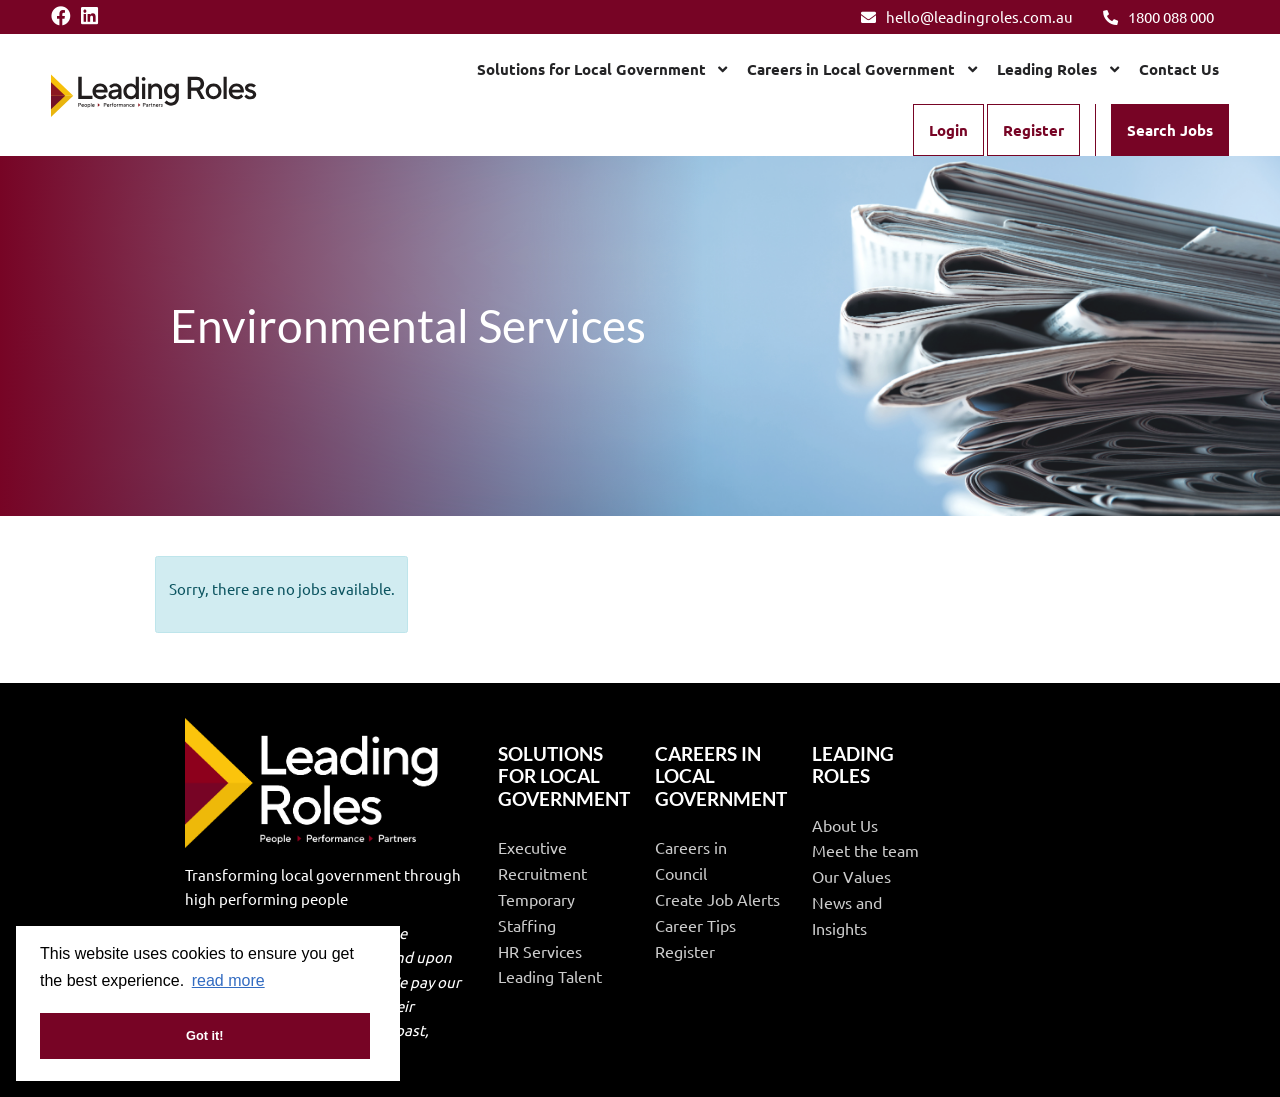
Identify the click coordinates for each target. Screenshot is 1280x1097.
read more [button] (228, 980)
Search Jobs (1170, 130)
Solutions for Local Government (591, 69)
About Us (845, 825)
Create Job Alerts (717, 899)
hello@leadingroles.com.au (967, 16)
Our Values (851, 876)
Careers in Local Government (851, 69)
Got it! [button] (205, 1035)
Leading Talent (550, 976)
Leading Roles (1047, 69)
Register (1033, 130)
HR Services (540, 951)
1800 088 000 (1158, 16)
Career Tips (695, 925)
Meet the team (865, 850)
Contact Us (1179, 69)
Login (948, 130)
